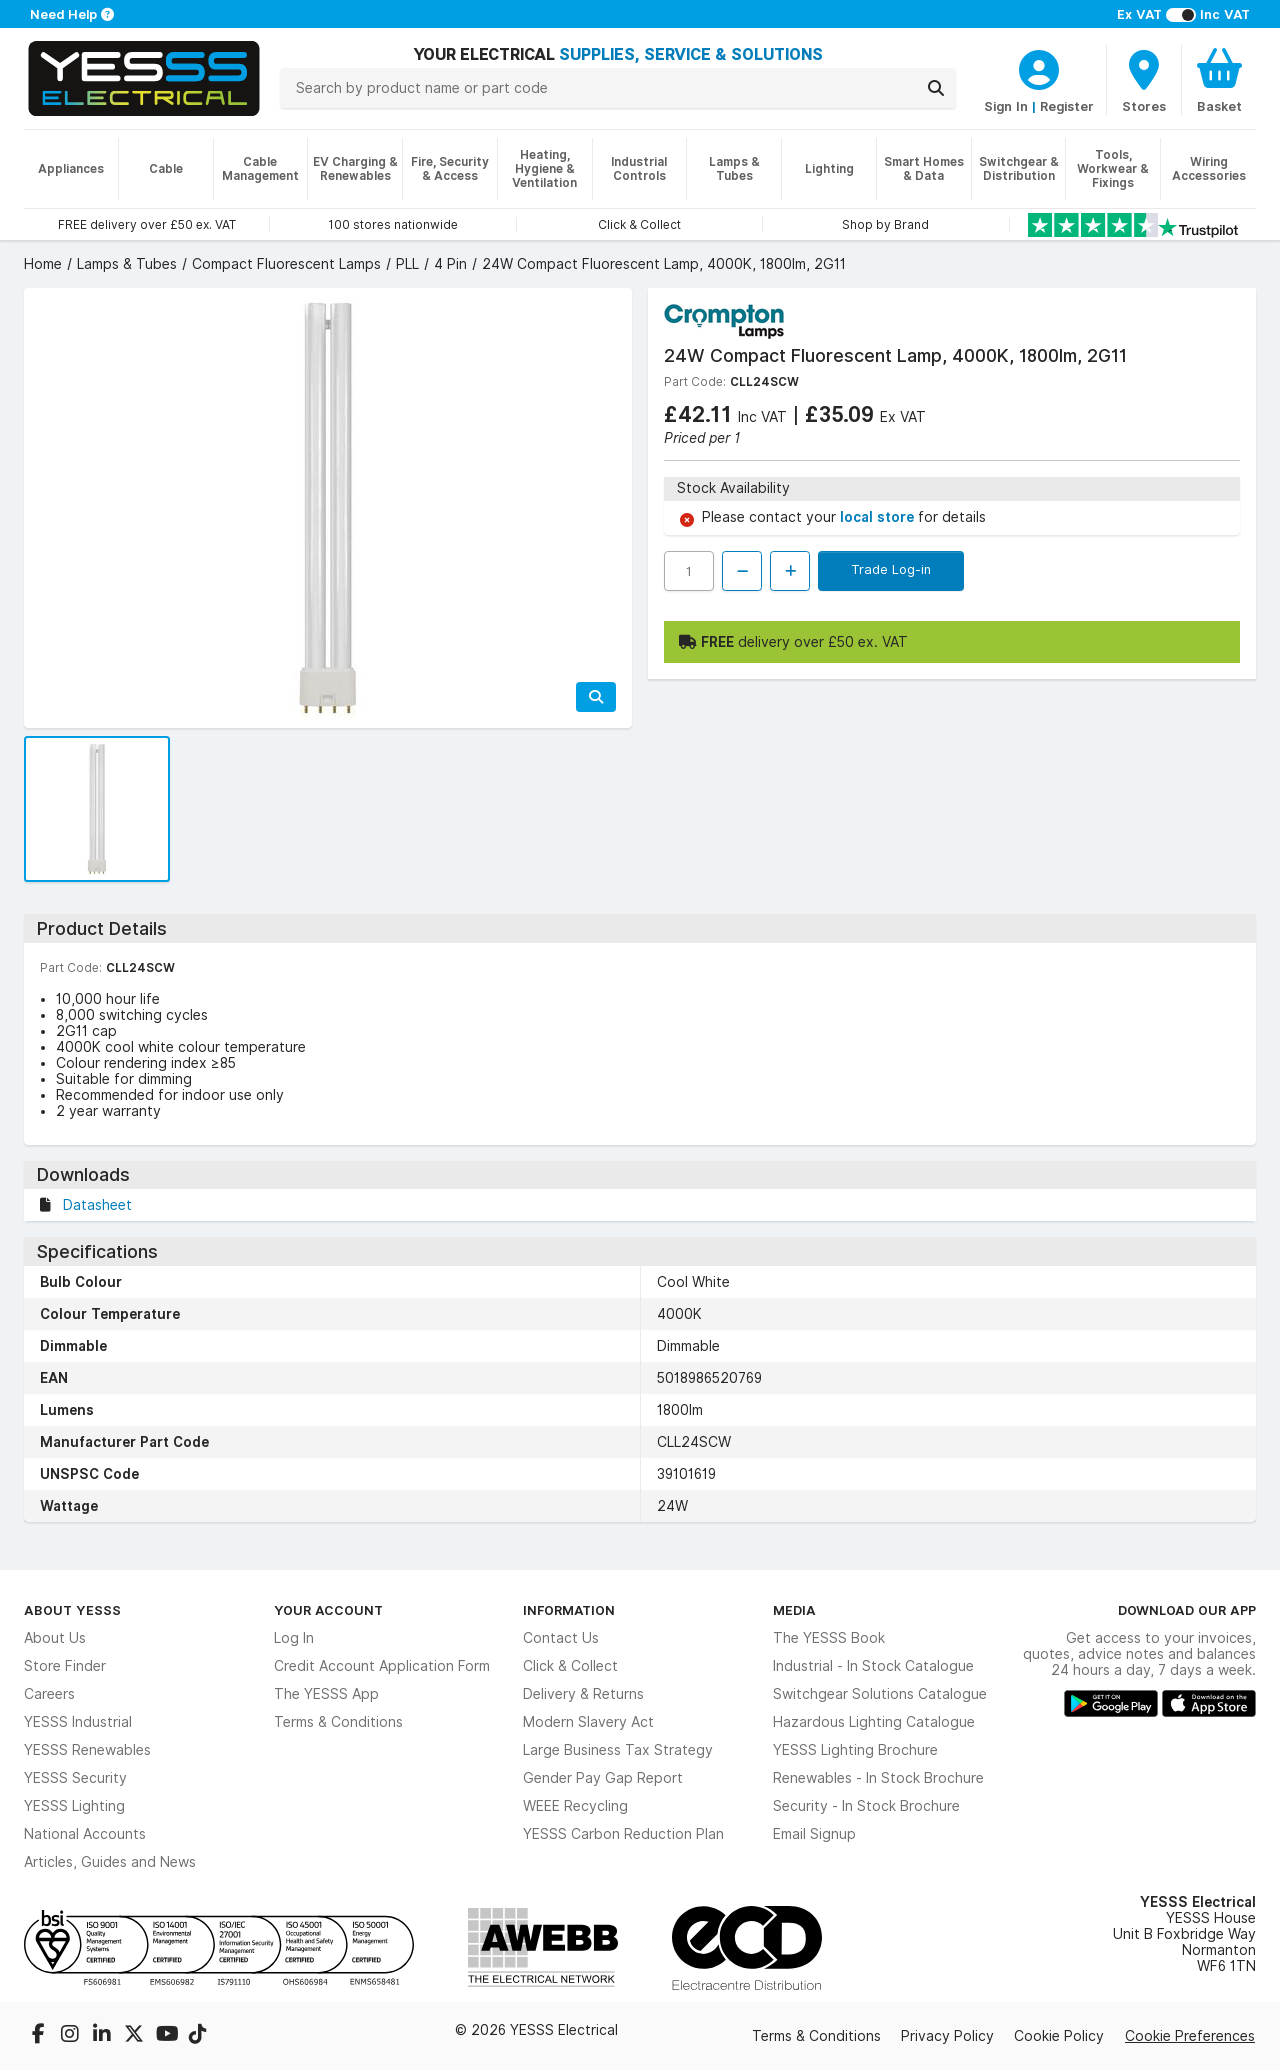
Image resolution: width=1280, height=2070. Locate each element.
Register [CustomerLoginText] (1067, 106)
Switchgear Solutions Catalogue (880, 1694)
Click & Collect (570, 1666)
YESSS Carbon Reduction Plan (623, 1834)
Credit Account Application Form (382, 1666)
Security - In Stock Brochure (866, 1806)
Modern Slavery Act (588, 1722)
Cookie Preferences (1190, 2036)
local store (879, 517)
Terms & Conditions (338, 1722)
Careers (49, 1694)
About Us (55, 1638)
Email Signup (814, 1834)
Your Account (328, 1610)
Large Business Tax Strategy (618, 1750)
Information (569, 1610)
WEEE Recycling (575, 1806)
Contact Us (561, 1638)
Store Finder (65, 1666)
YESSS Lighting (74, 1806)
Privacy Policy (947, 2036)
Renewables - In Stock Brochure (878, 1778)
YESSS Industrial (78, 1722)
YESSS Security (75, 1778)
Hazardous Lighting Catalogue (874, 1722)
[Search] (936, 88)
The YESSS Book (829, 1638)
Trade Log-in (891, 569)
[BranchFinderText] (1144, 80)
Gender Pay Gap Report (603, 1778)
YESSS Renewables (87, 1750)
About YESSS (72, 1610)
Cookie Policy (1059, 2036)
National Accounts (85, 1834)
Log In (294, 1638)
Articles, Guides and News (110, 1862)
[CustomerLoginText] (1039, 67)
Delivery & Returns (583, 1694)
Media (794, 1610)
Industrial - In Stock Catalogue (873, 1666)
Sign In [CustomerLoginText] (1006, 106)
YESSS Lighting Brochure (855, 1750)
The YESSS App (326, 1694)
